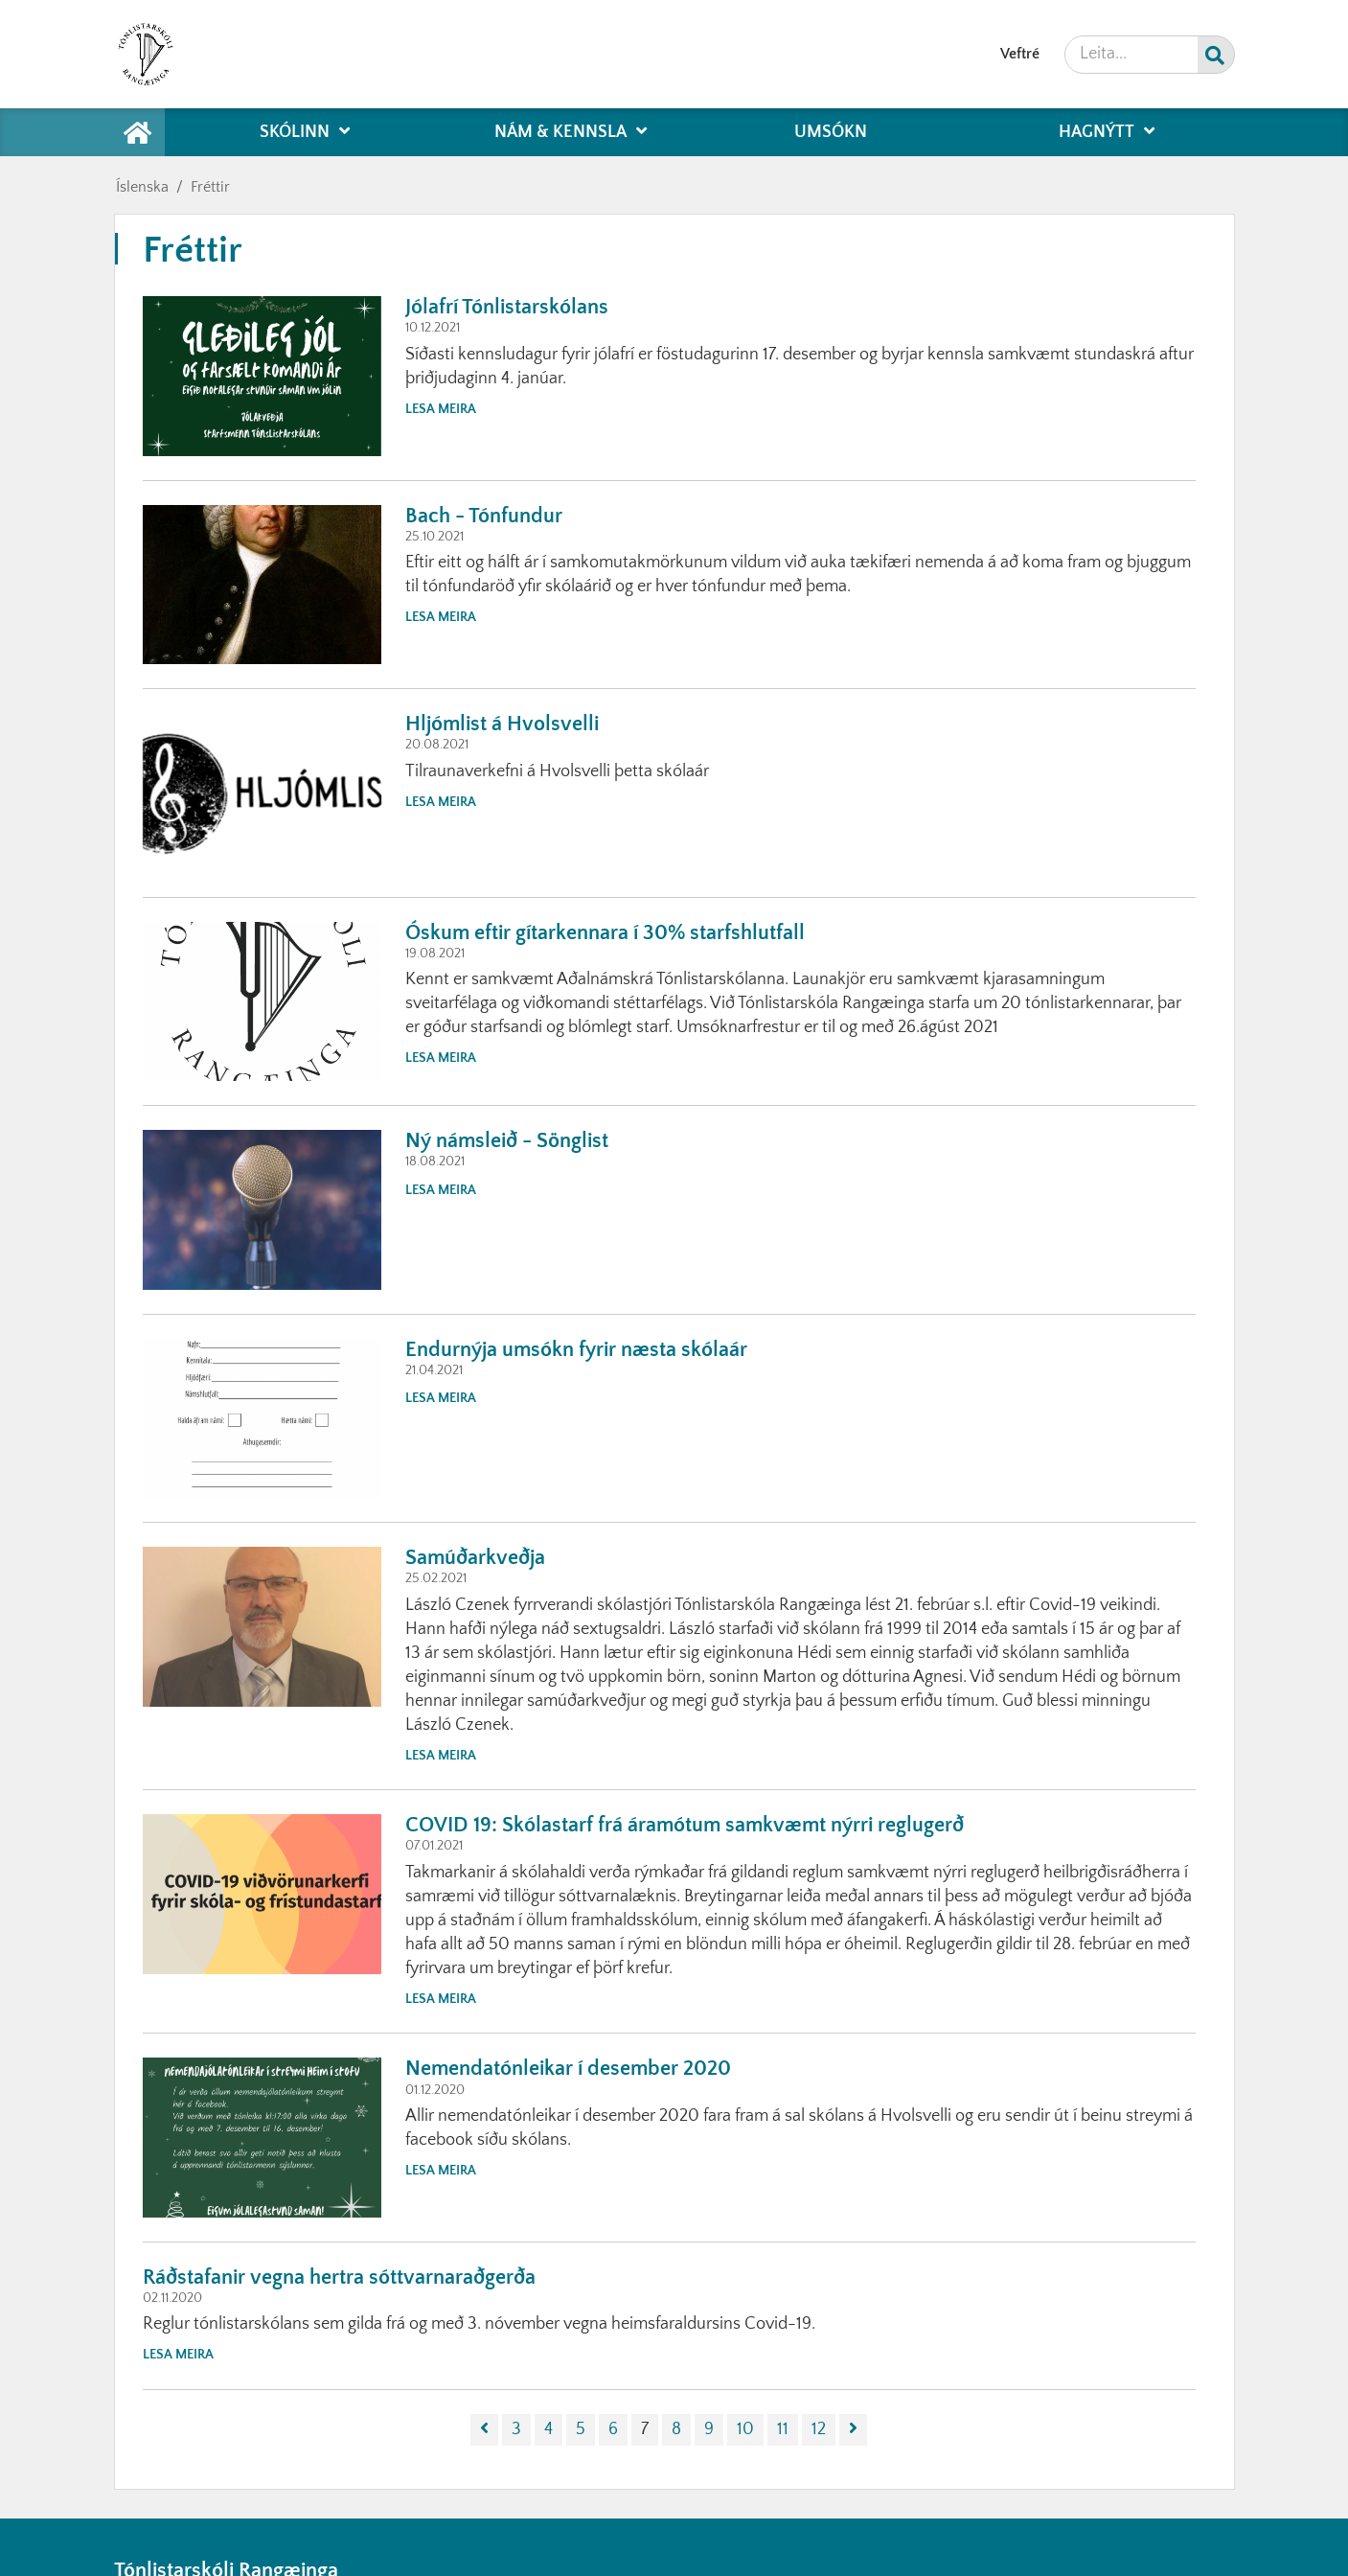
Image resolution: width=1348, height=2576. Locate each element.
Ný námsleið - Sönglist (506, 1141)
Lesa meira (440, 409)
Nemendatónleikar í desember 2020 (568, 2069)
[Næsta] (853, 2430)
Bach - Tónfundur (483, 516)
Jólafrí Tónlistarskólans (506, 307)
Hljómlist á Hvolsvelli (502, 724)
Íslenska (142, 187)
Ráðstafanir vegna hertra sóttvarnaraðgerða (339, 2277)
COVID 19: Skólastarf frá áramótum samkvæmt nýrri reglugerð (684, 1825)
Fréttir (210, 187)
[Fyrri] (484, 2430)
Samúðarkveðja (475, 1558)
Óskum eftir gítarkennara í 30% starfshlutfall (605, 933)
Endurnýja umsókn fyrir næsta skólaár (576, 1350)
